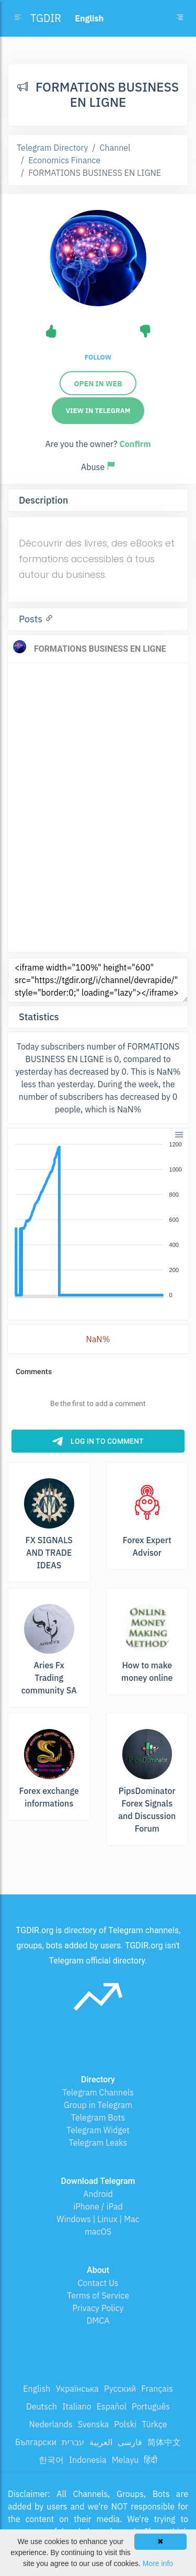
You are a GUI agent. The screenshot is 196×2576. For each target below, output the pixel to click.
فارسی (130, 2442)
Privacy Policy (97, 2308)
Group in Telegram (98, 2105)
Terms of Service (98, 2295)
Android (98, 2194)
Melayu (125, 2460)
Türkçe (154, 2424)
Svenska (93, 2424)
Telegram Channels (98, 2092)
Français (156, 2388)
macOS (98, 2231)
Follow (98, 357)
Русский (120, 2388)
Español (111, 2406)
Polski (125, 2424)
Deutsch (41, 2406)
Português (151, 2406)
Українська (77, 2388)
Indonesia (88, 2460)
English (36, 2388)
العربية (100, 2442)
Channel (115, 147)
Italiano (76, 2406)
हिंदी (150, 2460)
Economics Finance (64, 160)
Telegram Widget (98, 2130)
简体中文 (164, 2442)
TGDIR (45, 18)
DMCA (98, 2320)
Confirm (135, 444)
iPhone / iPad (98, 2206)
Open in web (98, 383)
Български (35, 2442)
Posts (32, 619)
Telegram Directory (52, 147)
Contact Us (97, 2283)
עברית (73, 2442)
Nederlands (51, 2424)
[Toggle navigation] (180, 18)
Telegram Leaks (98, 2142)
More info (158, 2563)
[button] (178, 1134)
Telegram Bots (98, 2117)
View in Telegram (98, 410)
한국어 (51, 2460)
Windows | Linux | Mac (98, 2219)
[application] (98, 1220)
